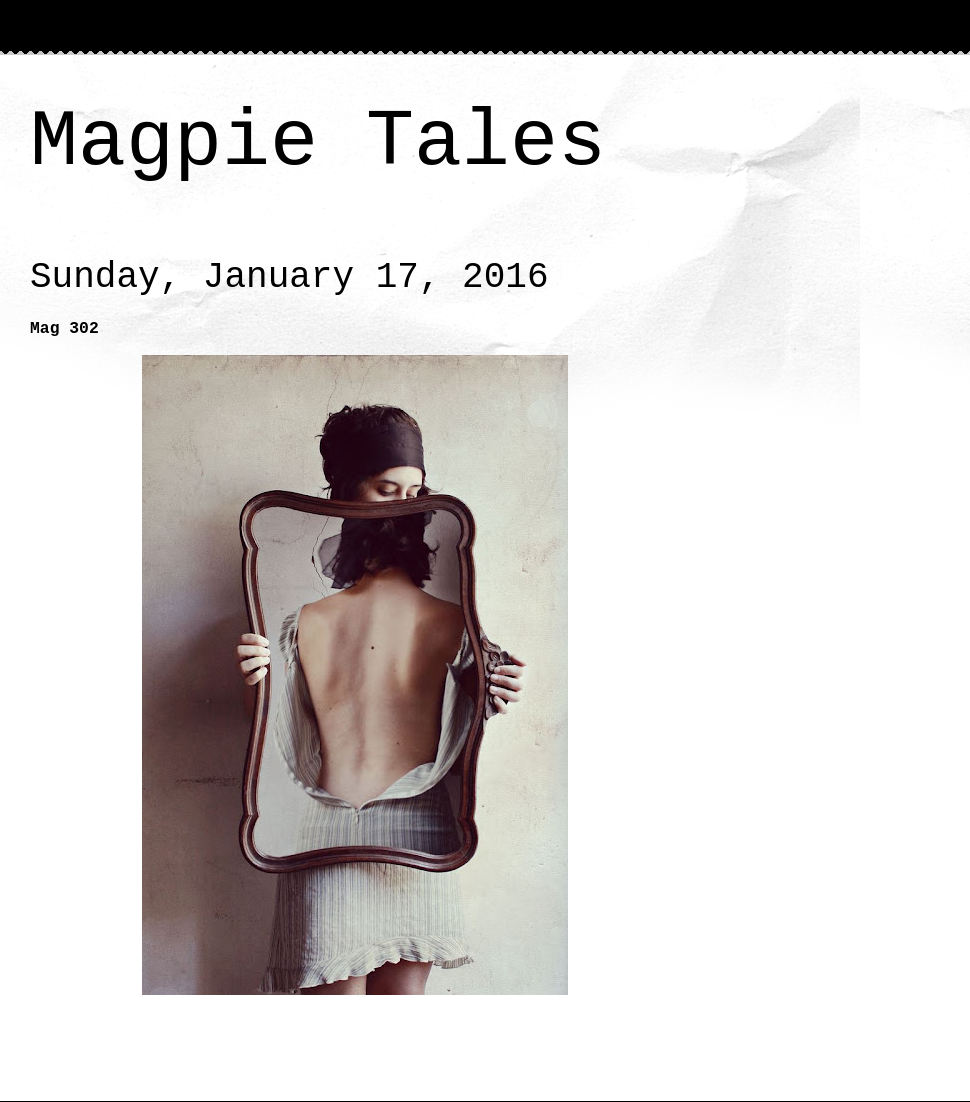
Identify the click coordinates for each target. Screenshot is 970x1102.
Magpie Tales (318, 142)
